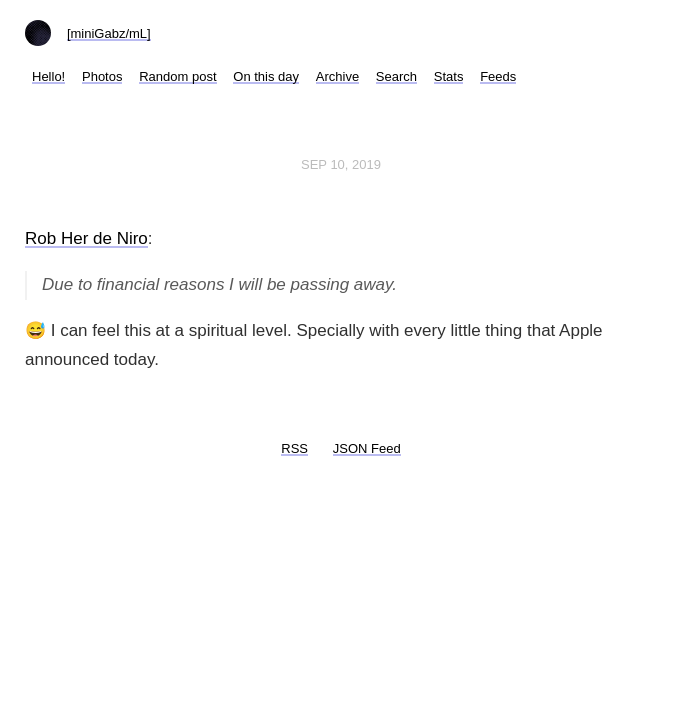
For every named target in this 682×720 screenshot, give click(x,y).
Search (396, 76)
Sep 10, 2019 (341, 164)
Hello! (48, 76)
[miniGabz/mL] (109, 33)
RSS (294, 448)
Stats (449, 76)
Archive (337, 76)
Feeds (498, 76)
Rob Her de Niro (86, 238)
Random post (177, 76)
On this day (266, 76)
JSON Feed (367, 448)
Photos (102, 76)
